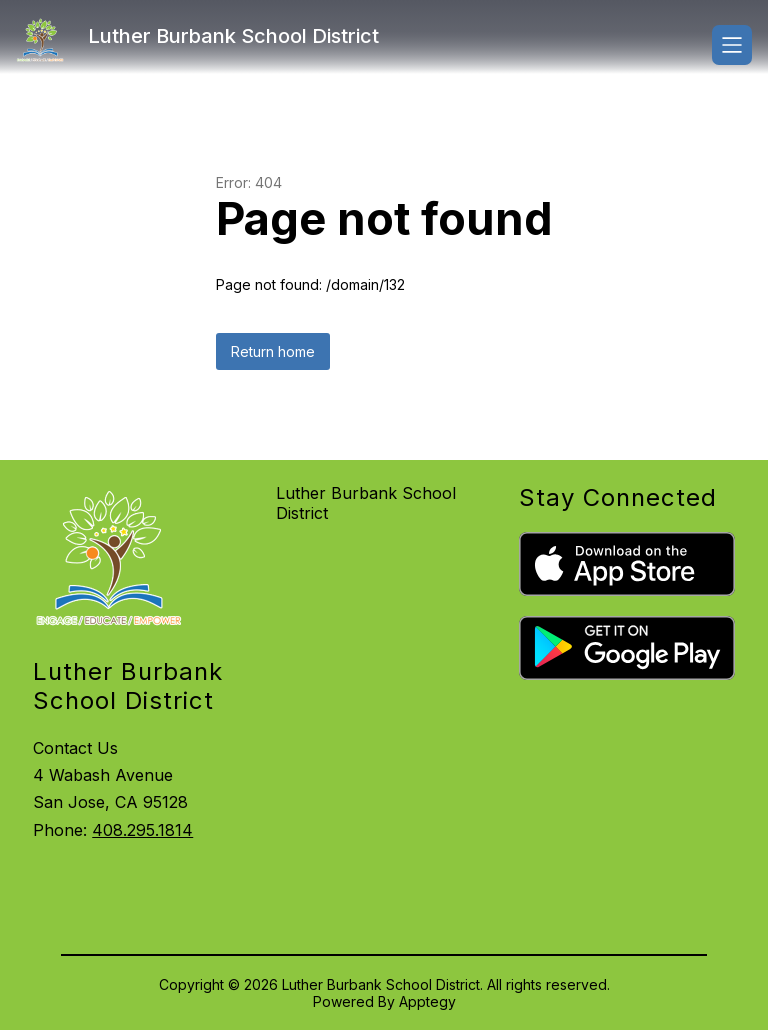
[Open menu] (732, 45)
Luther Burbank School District (366, 503)
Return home (273, 351)
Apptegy (427, 1001)
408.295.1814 (142, 830)
